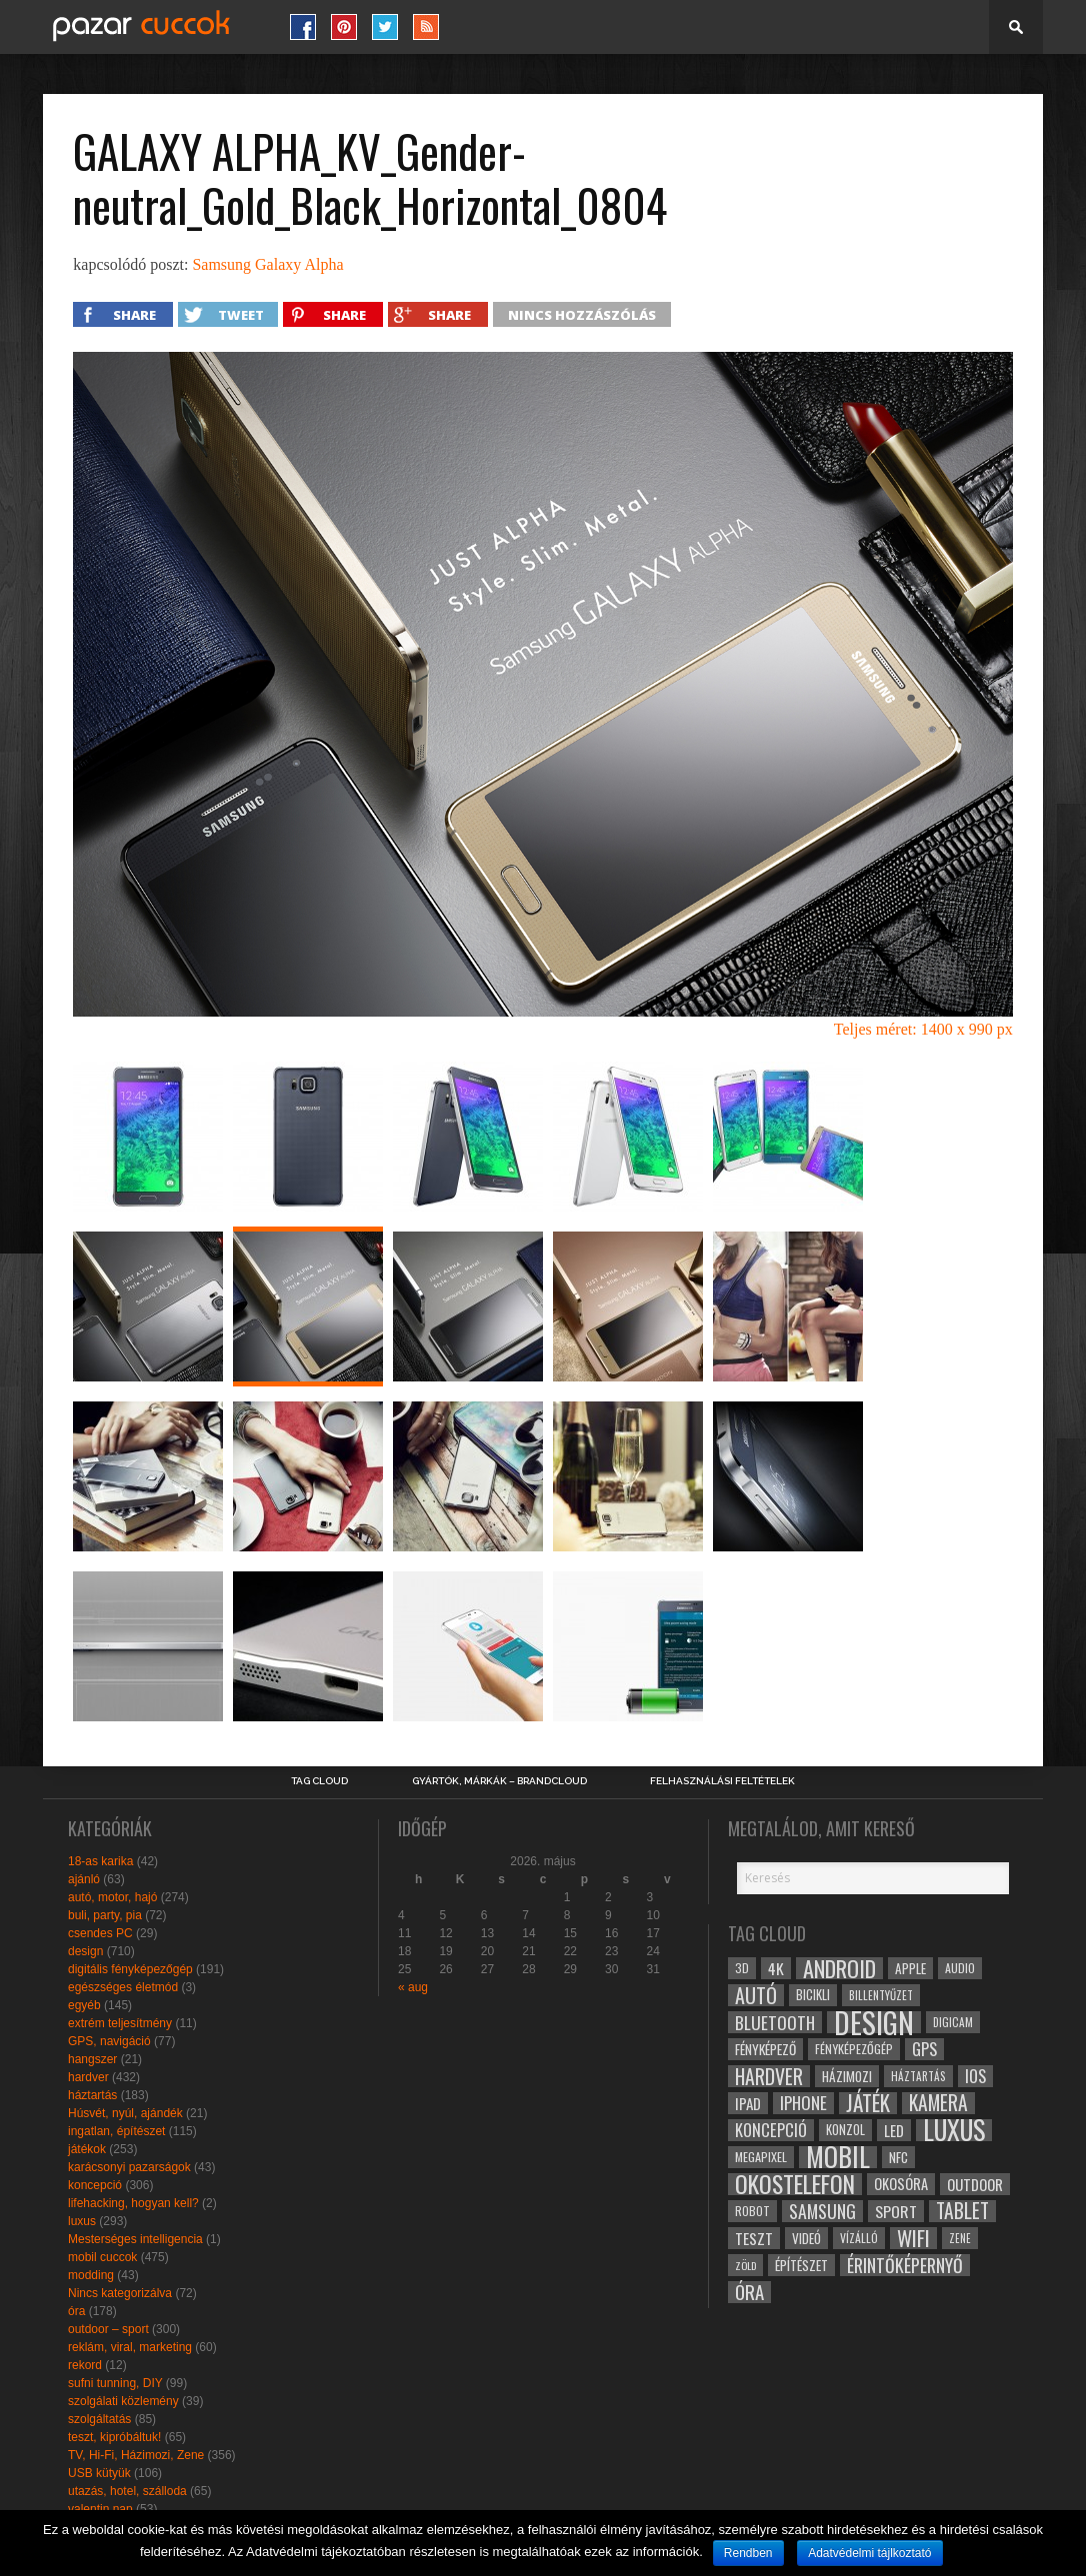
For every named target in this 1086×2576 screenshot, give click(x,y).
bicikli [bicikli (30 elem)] (813, 1994)
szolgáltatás (99, 2419)
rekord (85, 2365)
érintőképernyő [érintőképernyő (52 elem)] (905, 2265)
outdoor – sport (108, 2329)
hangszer (92, 2059)
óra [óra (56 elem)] (749, 2292)
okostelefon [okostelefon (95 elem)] (795, 2184)
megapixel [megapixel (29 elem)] (761, 2156)
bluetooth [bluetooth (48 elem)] (775, 2022)
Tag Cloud (319, 1781)
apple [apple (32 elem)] (910, 1968)
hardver (88, 2077)
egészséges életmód (123, 1987)
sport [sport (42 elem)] (896, 2211)
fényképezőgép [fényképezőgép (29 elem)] (854, 2048)
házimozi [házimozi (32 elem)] (847, 2076)
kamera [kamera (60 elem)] (938, 2103)
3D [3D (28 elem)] (742, 1967)
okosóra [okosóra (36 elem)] (901, 2183)
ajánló (84, 1879)
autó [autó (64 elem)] (756, 1995)
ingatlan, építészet (116, 2131)
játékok (87, 2149)
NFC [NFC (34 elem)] (898, 2156)
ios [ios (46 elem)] (975, 2076)
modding (91, 2275)
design (85, 1951)
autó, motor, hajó (112, 1897)
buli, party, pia (105, 1915)
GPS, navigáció (109, 2041)
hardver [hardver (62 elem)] (769, 2076)
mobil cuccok (102, 2257)
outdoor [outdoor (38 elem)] (975, 2184)
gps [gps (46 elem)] (924, 2049)
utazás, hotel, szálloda (127, 2491)
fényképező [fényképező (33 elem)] (765, 2049)
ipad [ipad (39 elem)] (748, 2103)
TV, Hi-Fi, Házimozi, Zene (136, 2455)
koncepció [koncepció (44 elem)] (771, 2130)
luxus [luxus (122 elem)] (954, 2130)
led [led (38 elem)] (894, 2130)
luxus (82, 2221)
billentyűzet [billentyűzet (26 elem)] (881, 1994)
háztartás (92, 2095)
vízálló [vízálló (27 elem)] (859, 2237)
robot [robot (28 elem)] (752, 2210)
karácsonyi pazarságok (129, 2167)
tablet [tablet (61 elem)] (962, 2211)
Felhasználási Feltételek (722, 1781)
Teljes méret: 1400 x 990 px (923, 1029)
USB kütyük (99, 2473)
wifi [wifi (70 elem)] (913, 2238)
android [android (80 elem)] (839, 1968)
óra (76, 2311)
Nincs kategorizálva (120, 2293)
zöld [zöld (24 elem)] (745, 2265)
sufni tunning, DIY (115, 2383)
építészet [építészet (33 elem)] (801, 2265)
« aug (413, 1987)
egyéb (84, 2005)
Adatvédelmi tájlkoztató (869, 2553)
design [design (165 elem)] (874, 2022)
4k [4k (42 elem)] (776, 1968)
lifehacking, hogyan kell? (133, 2203)
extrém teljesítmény (120, 2023)
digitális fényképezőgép (130, 1969)
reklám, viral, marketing (130, 2347)
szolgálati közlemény (123, 2401)
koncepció (95, 2185)
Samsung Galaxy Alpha (267, 264)
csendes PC (100, 1933)
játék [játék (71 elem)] (868, 2103)
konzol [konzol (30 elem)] (845, 2129)
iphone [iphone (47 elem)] (803, 2103)
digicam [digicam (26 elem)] (953, 2021)
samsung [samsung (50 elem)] (822, 2211)
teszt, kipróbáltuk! (114, 2437)
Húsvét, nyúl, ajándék (125, 2113)
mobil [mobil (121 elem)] (838, 2157)
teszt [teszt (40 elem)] (754, 2238)
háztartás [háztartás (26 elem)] (918, 2075)
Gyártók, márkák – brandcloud (499, 1781)
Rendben (748, 2553)
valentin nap (100, 2509)
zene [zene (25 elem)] (960, 2238)
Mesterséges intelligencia (135, 2239)
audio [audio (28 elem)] (960, 1967)
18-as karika (100, 1861)
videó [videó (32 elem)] (806, 2238)
